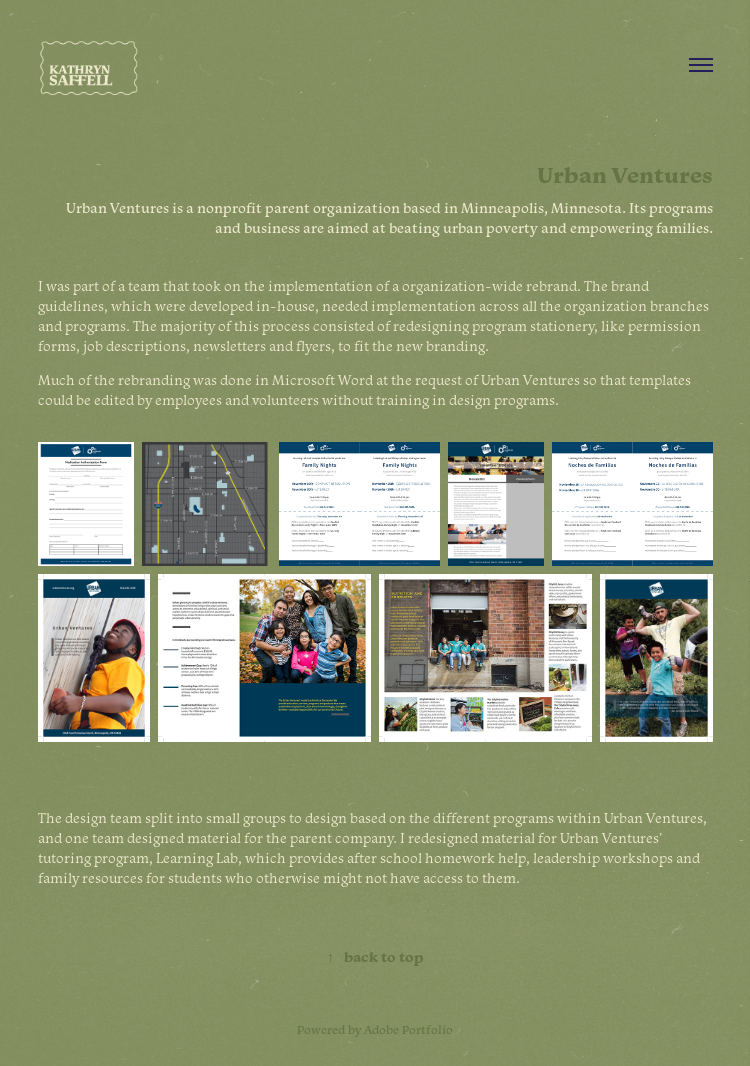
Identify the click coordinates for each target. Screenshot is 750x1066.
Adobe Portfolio (408, 1029)
